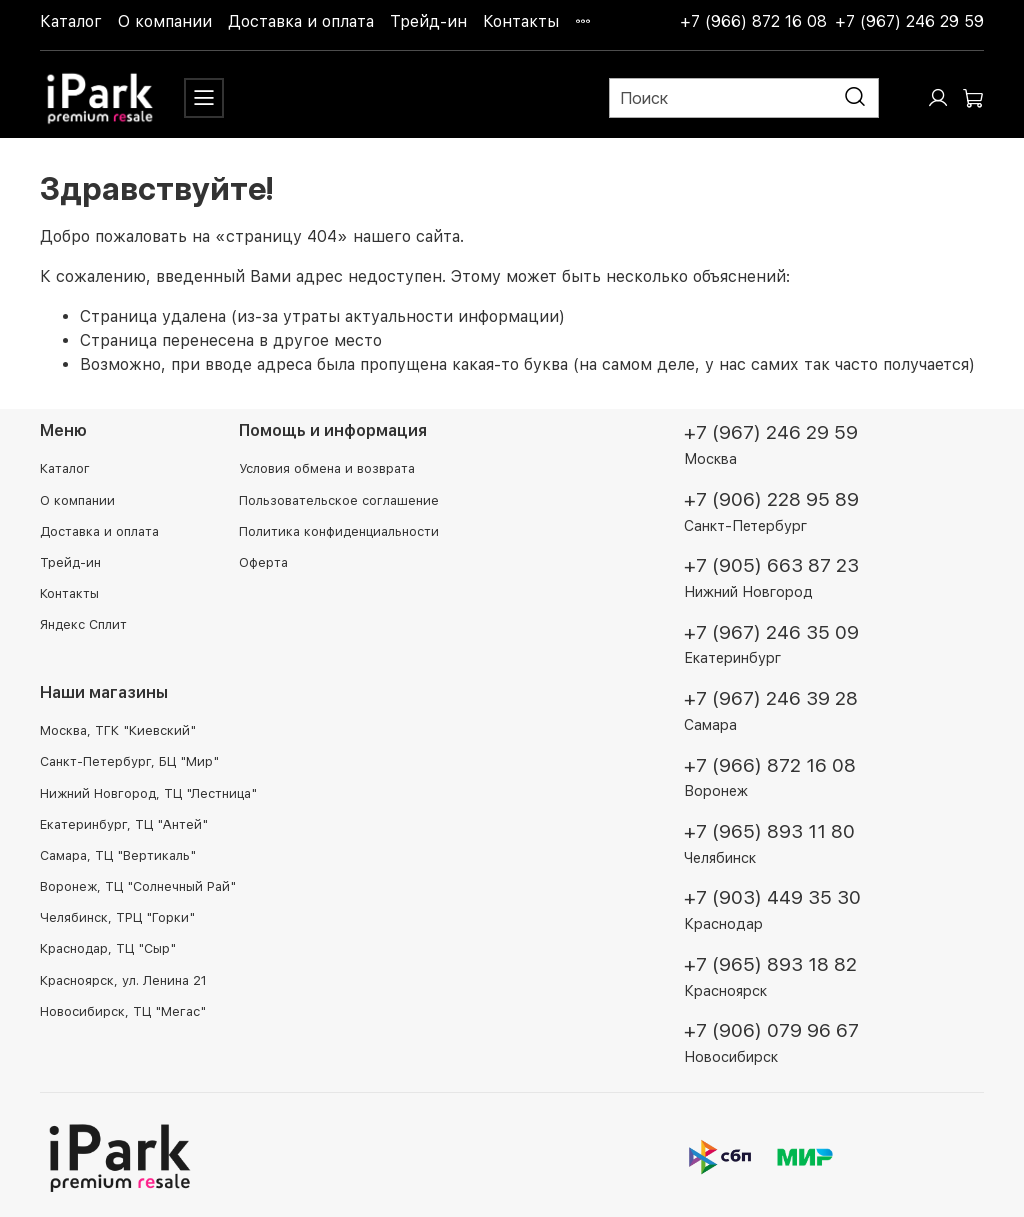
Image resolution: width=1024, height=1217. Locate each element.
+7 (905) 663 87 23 (771, 565)
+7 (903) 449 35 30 (772, 897)
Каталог (71, 21)
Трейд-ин (428, 21)
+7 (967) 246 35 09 (771, 632)
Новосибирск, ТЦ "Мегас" (123, 1011)
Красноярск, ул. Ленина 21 (123, 980)
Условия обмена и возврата (327, 468)
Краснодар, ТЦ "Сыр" (108, 948)
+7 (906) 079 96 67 (771, 1030)
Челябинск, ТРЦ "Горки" (117, 917)
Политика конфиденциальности (339, 531)
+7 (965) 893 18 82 (770, 964)
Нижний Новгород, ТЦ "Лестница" (148, 793)
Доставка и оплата (301, 21)
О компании (165, 21)
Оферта (263, 562)
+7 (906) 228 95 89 (771, 499)
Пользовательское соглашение (339, 500)
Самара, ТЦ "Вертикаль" (118, 855)
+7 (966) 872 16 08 (753, 21)
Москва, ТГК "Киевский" (118, 730)
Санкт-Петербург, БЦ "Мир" (129, 761)
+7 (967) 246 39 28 (771, 698)
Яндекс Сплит (83, 624)
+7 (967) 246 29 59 (909, 21)
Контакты (521, 21)
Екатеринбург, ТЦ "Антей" (124, 824)
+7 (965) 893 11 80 (769, 831)
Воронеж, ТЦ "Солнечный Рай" (138, 886)
